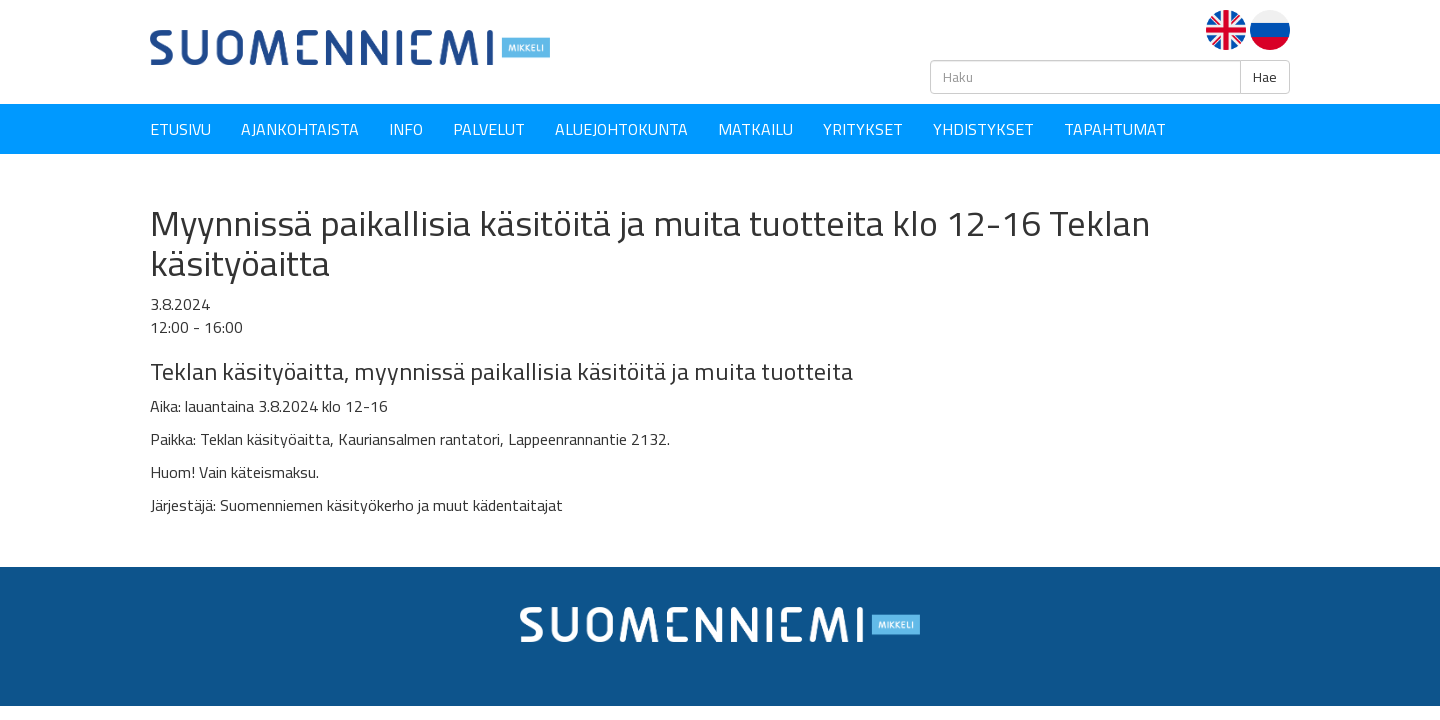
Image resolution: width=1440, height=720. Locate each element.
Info (406, 129)
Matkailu (755, 129)
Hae (1265, 77)
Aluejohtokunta (621, 129)
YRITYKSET (863, 129)
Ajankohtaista (300, 129)
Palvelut (489, 129)
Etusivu (180, 129)
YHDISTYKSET (983, 129)
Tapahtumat (1115, 129)
